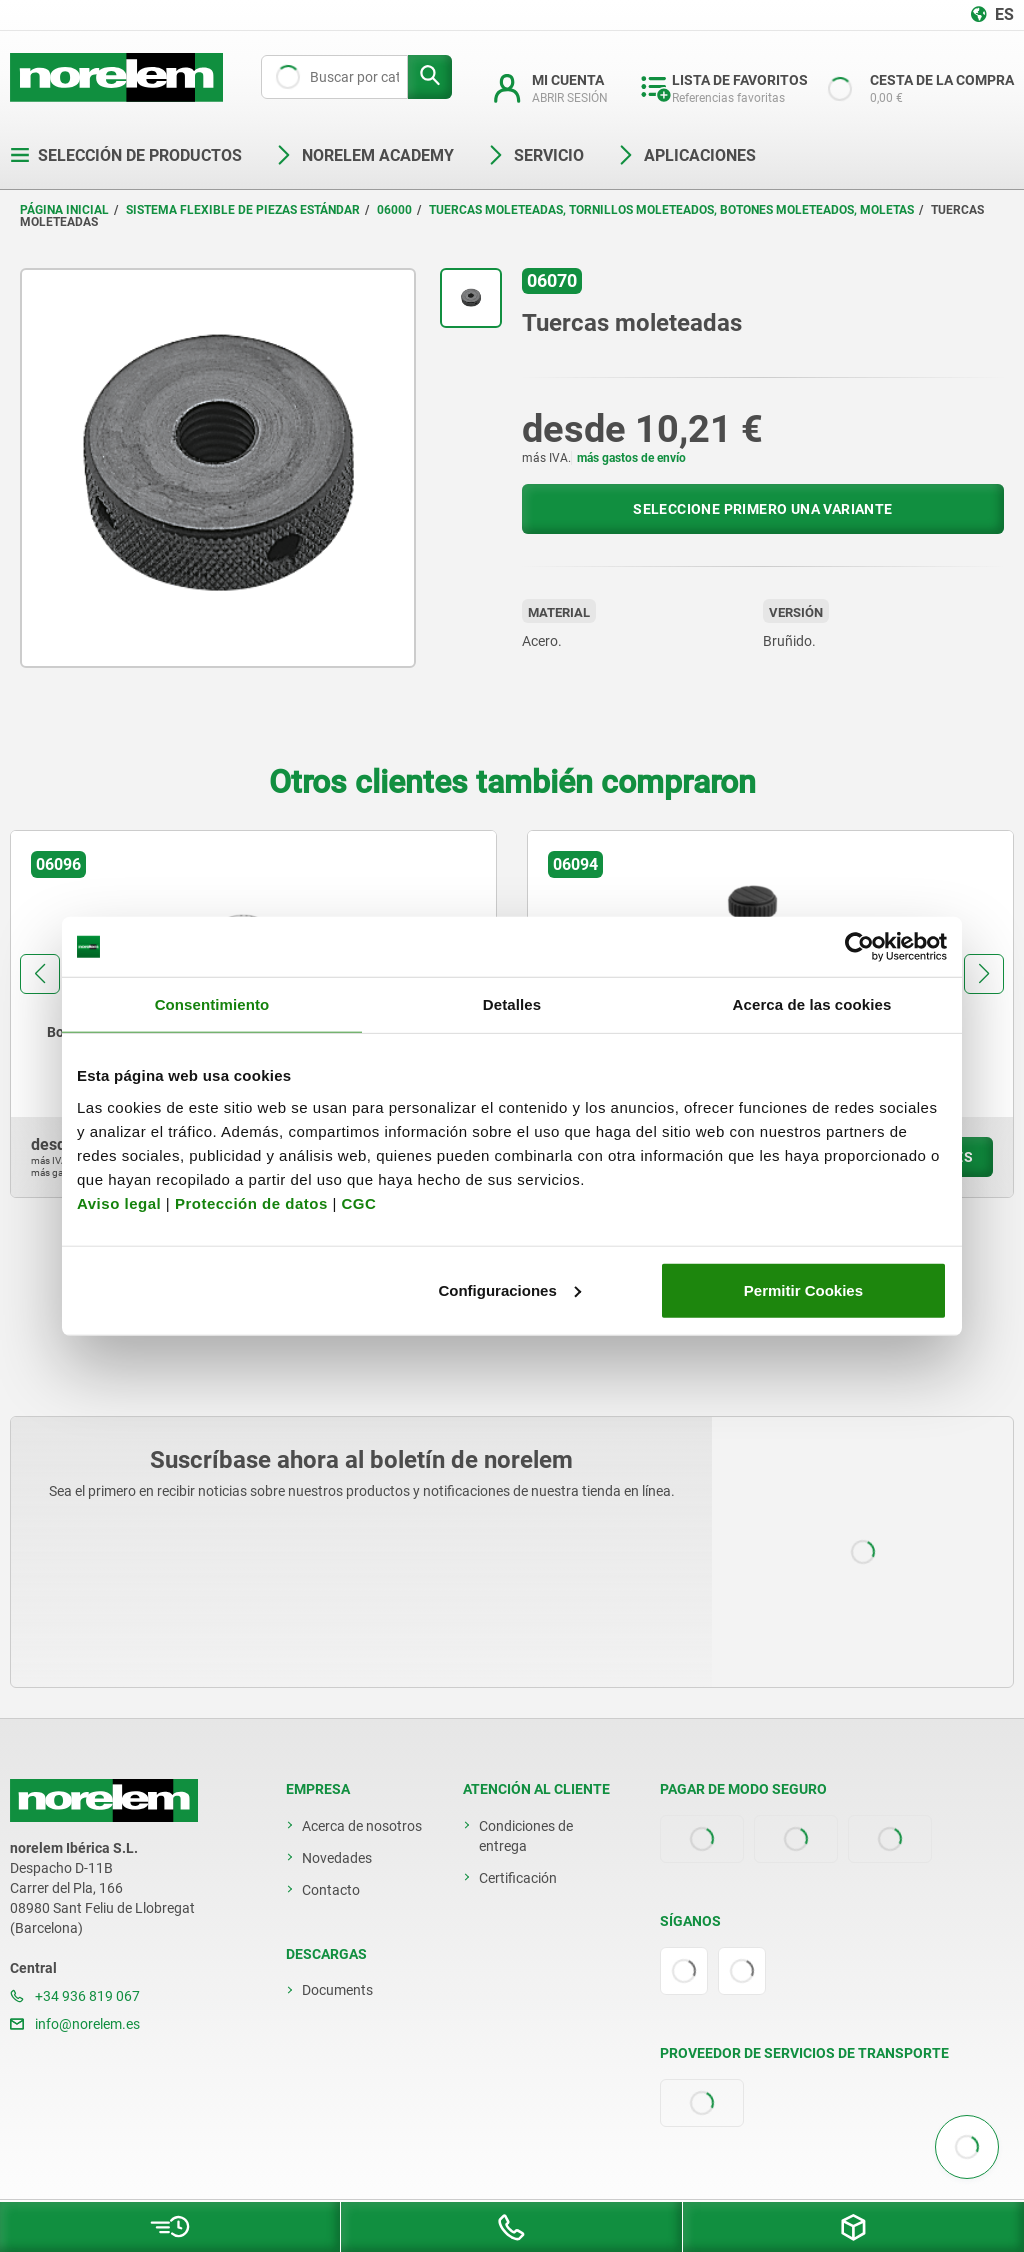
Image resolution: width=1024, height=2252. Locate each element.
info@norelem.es (75, 2024)
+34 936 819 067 (75, 1996)
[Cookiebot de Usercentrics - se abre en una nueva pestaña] (859, 947)
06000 (394, 210)
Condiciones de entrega (526, 1836)
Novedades (337, 1858)
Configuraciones (509, 1289)
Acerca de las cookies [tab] (812, 1004)
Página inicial (64, 210)
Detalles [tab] (512, 1004)
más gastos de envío (631, 458)
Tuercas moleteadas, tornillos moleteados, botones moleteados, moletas (671, 210)
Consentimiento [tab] (212, 1004)
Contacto (331, 1890)
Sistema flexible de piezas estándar (243, 210)
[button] (40, 974)
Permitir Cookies (803, 1289)
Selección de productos (126, 155)
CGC (358, 1202)
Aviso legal (119, 1202)
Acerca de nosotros (362, 1826)
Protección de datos (251, 1202)
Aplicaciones (686, 155)
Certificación (518, 1878)
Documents (337, 1990)
